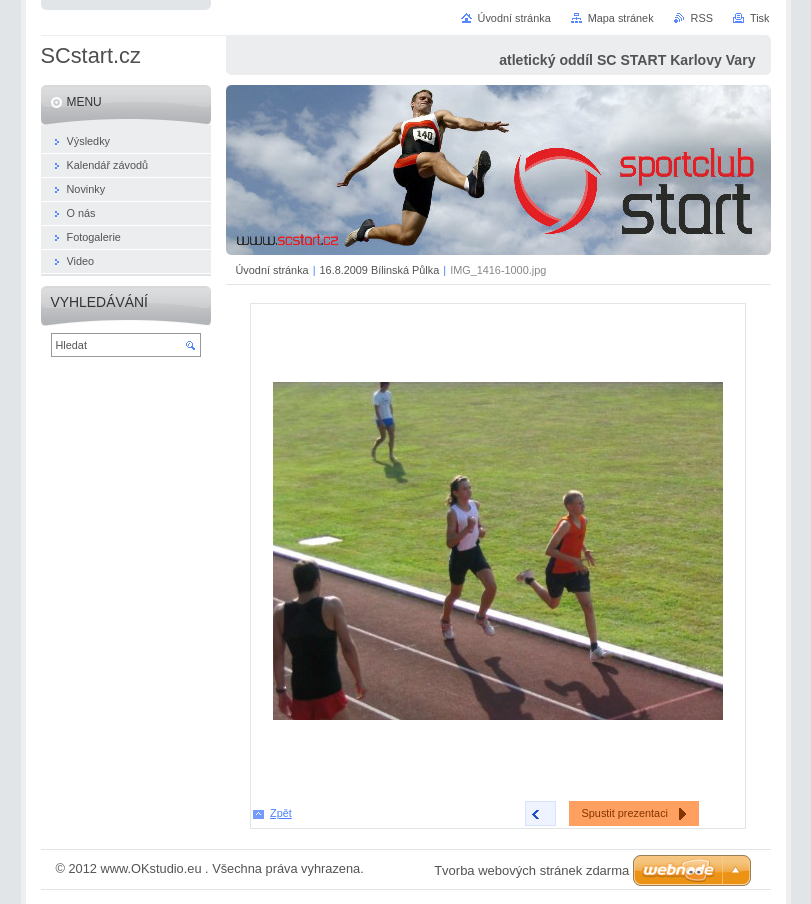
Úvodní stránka (272, 270)
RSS (702, 18)
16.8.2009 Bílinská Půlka (380, 270)
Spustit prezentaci (625, 813)
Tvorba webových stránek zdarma (531, 870)
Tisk (760, 18)
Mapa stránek (621, 18)
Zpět (281, 813)
